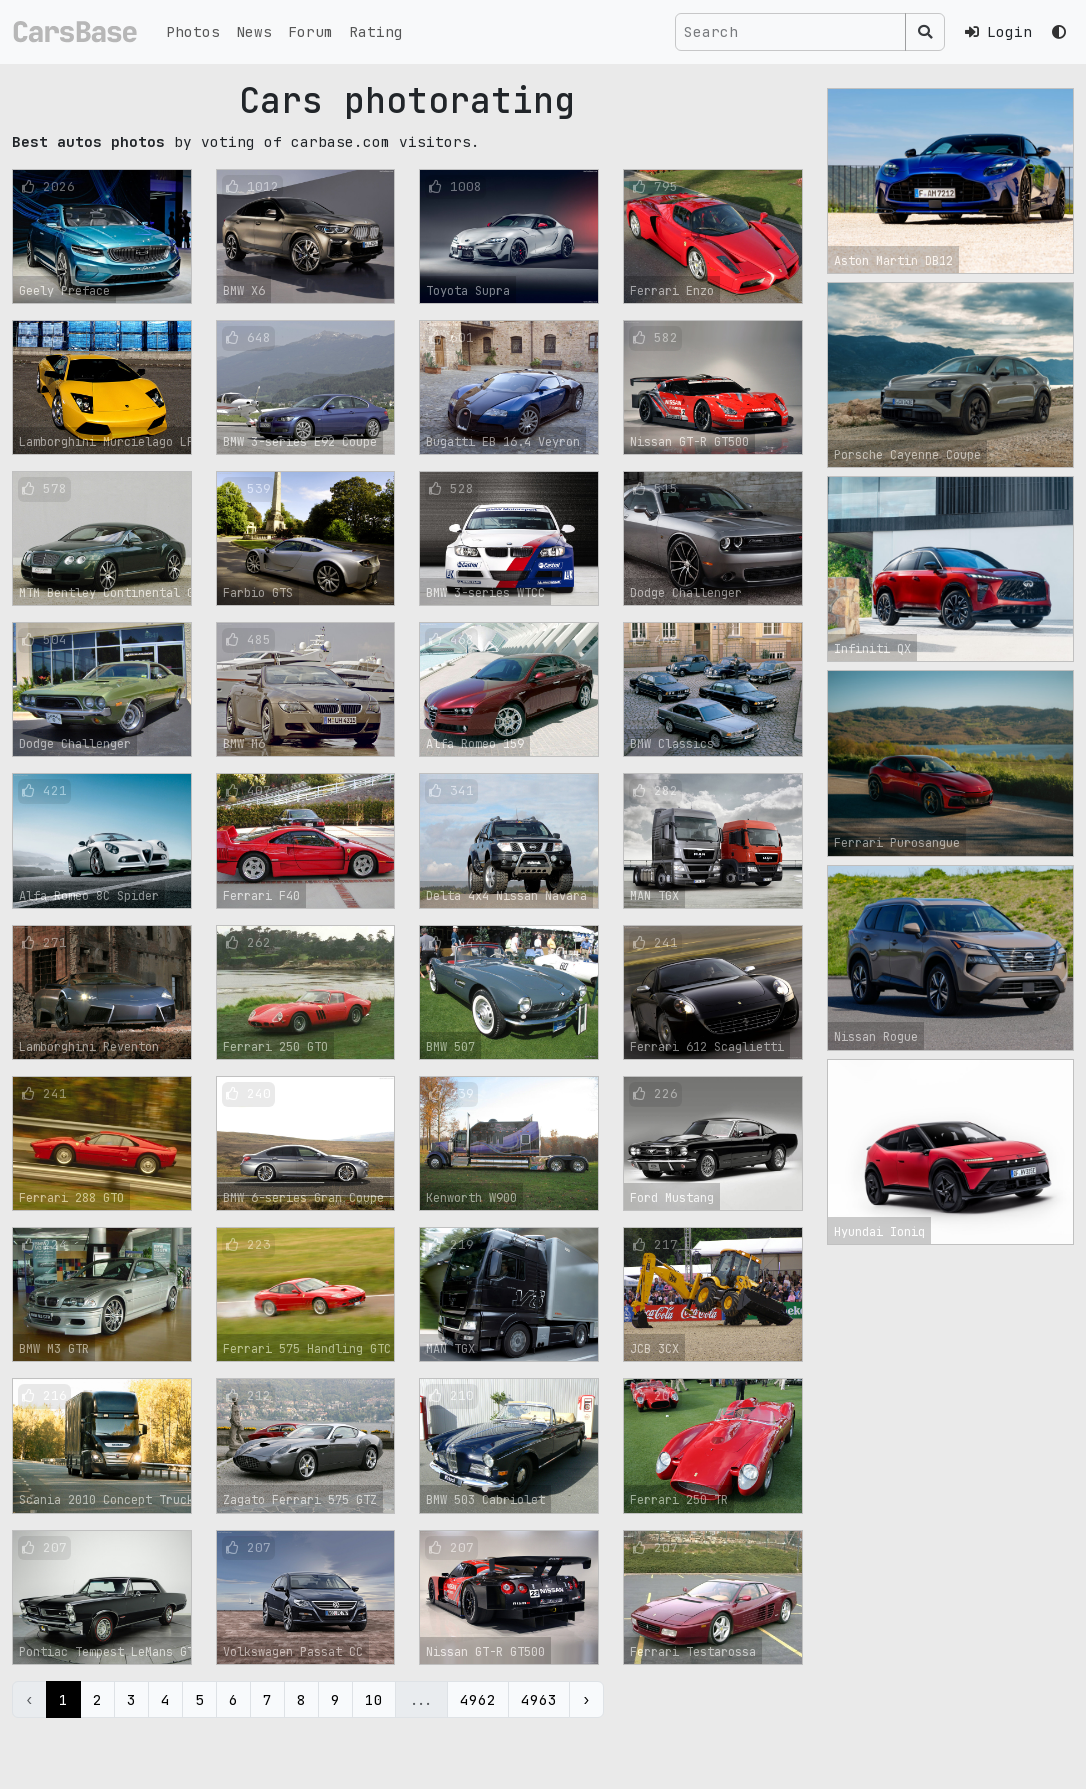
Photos (193, 31)
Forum (310, 31)
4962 (478, 1699)
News (254, 31)
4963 (539, 1699)
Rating (376, 31)
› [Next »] (586, 1699)
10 (374, 1699)
